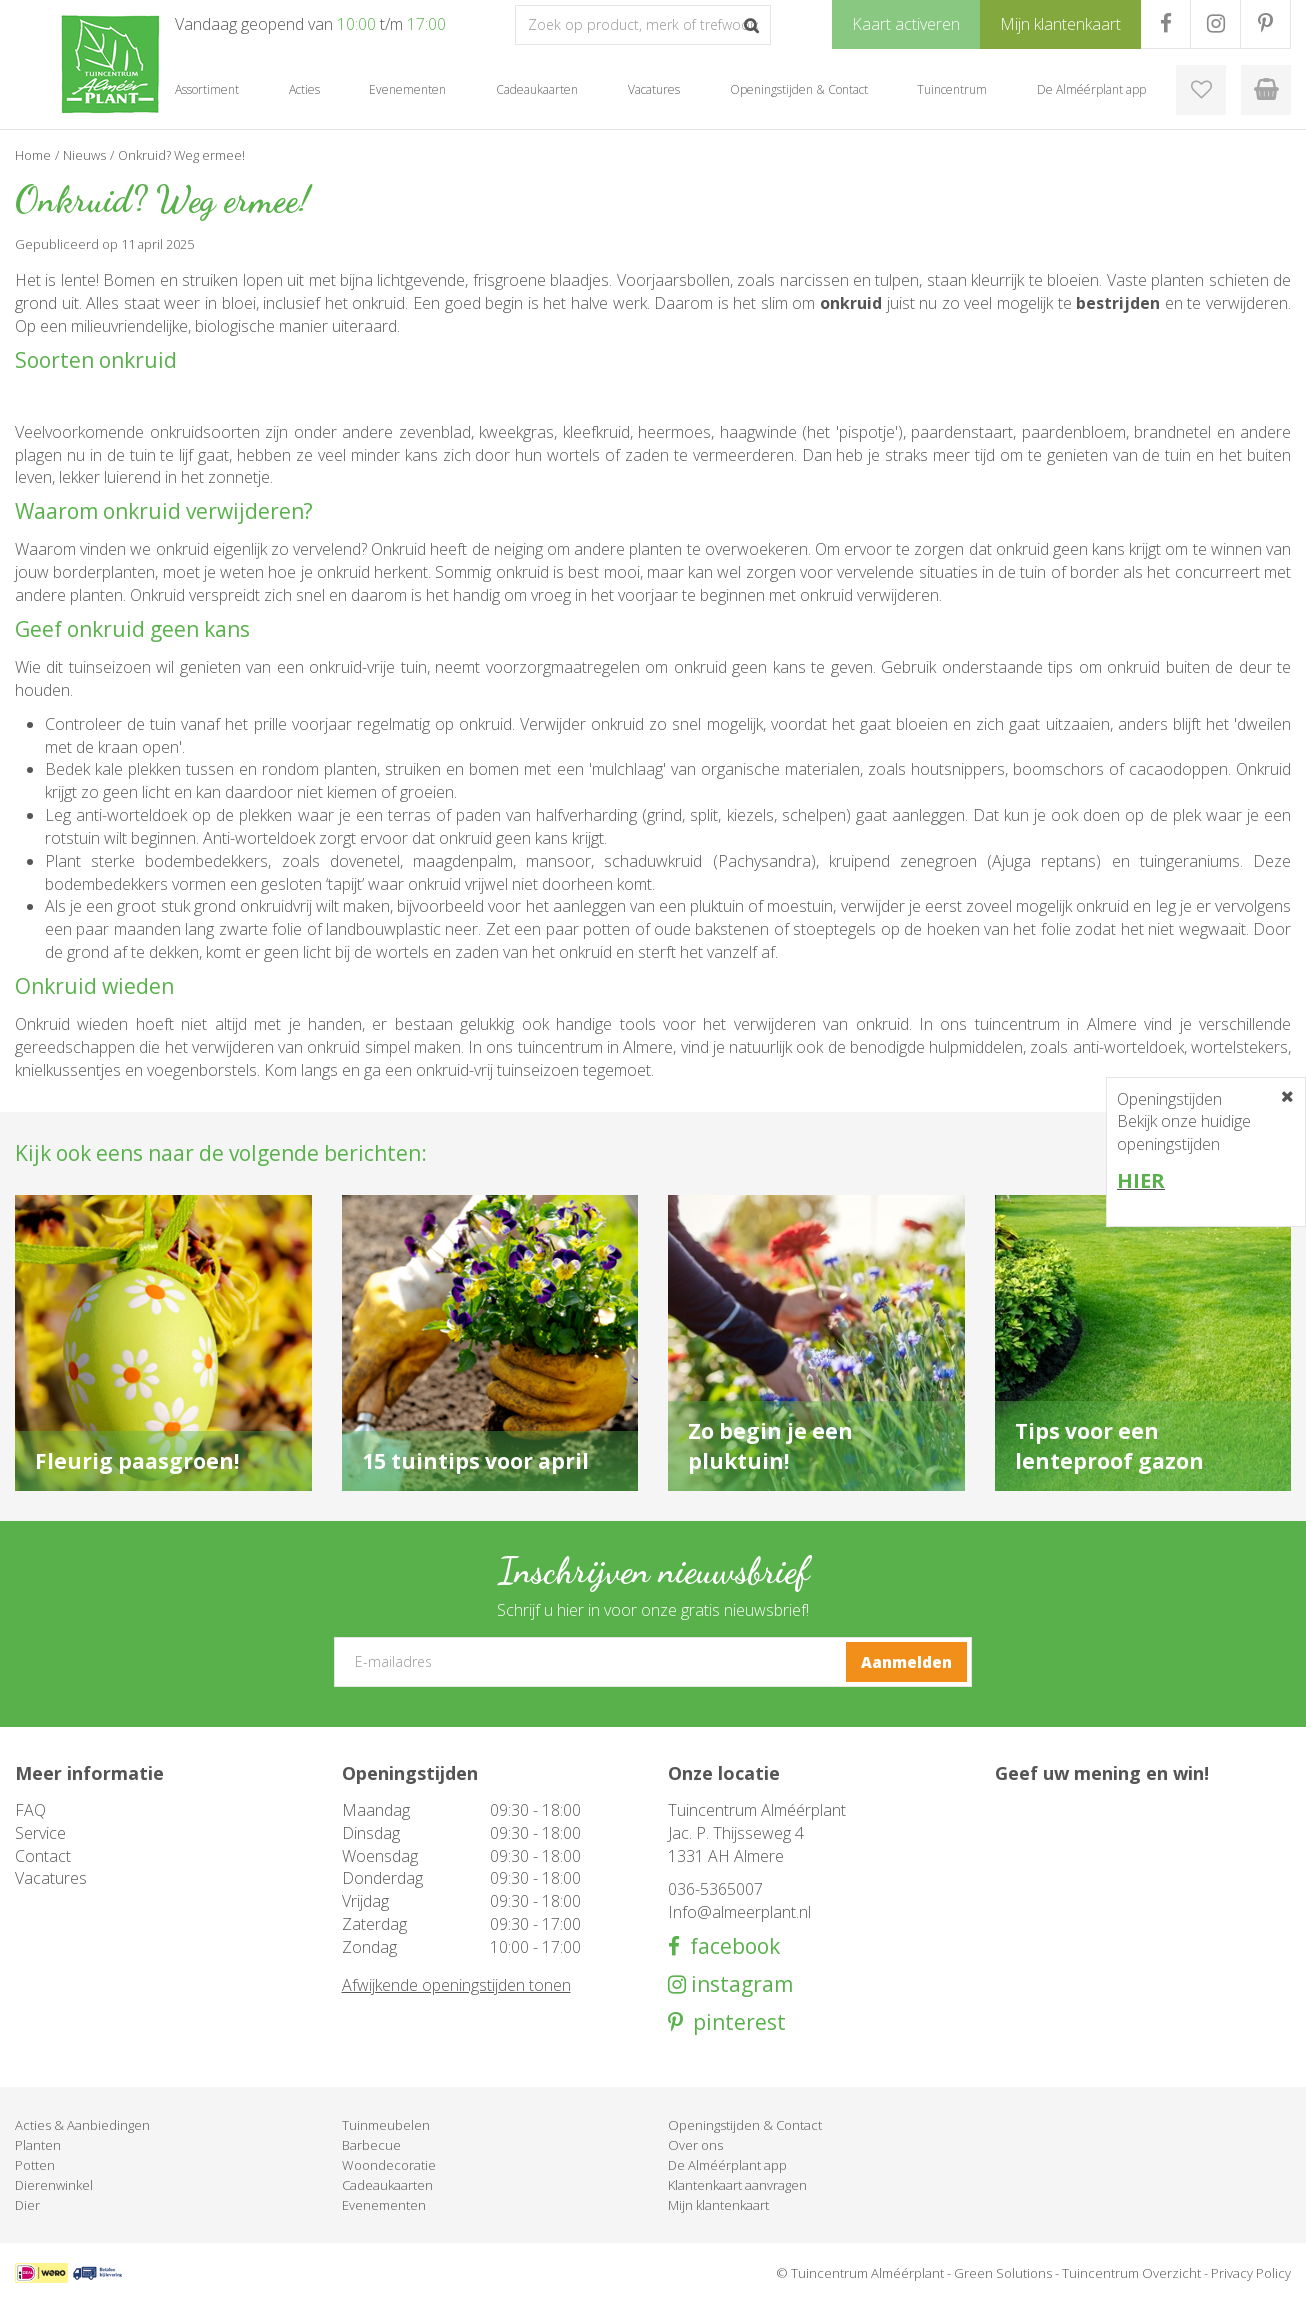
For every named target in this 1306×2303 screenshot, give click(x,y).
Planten (38, 2145)
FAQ (30, 1810)
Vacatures (51, 1878)
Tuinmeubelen (386, 2125)
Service (40, 1833)
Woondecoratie (389, 2165)
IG (1215, 24)
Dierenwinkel (54, 2185)
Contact (43, 1856)
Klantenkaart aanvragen (737, 2185)
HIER (1141, 1180)
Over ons (695, 2145)
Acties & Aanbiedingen (82, 2125)
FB (1165, 24)
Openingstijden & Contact (745, 2125)
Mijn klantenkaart (718, 2205)
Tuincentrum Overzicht (1131, 2273)
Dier (27, 2205)
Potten (35, 2165)
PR (1265, 24)
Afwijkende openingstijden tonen (456, 1985)
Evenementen (384, 2205)
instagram (739, 1984)
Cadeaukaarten (387, 2185)
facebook (730, 1946)
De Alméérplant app (727, 2165)
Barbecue (371, 2145)
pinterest (734, 2022)
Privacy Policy (1251, 2273)
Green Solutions (1003, 2273)
